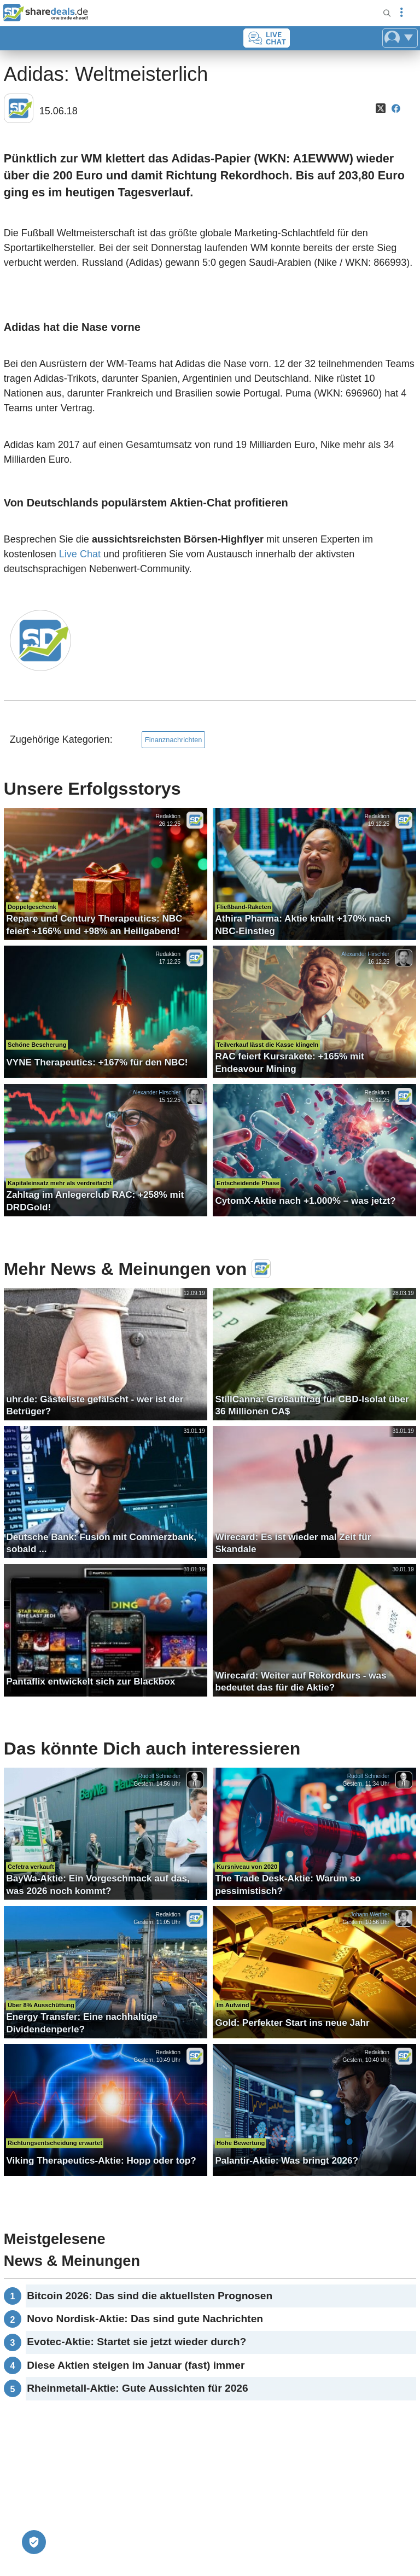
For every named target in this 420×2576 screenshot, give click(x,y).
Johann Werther (370, 1914)
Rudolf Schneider (159, 1776)
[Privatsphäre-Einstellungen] (34, 2542)
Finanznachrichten (173, 740)
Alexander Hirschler (366, 954)
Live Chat (80, 554)
